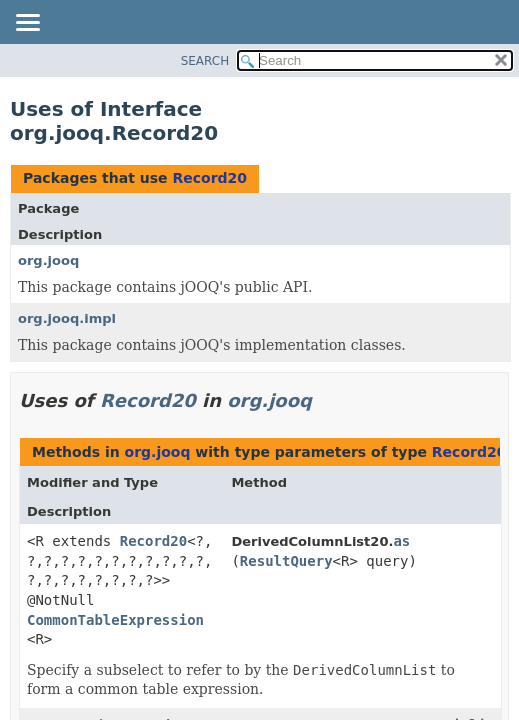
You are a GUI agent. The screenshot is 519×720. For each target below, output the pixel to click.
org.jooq (48, 260)
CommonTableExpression (115, 620)
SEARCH (205, 61)
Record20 (209, 178)
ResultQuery (286, 561)
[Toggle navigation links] (27, 24)
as (401, 541)
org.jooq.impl (67, 318)
